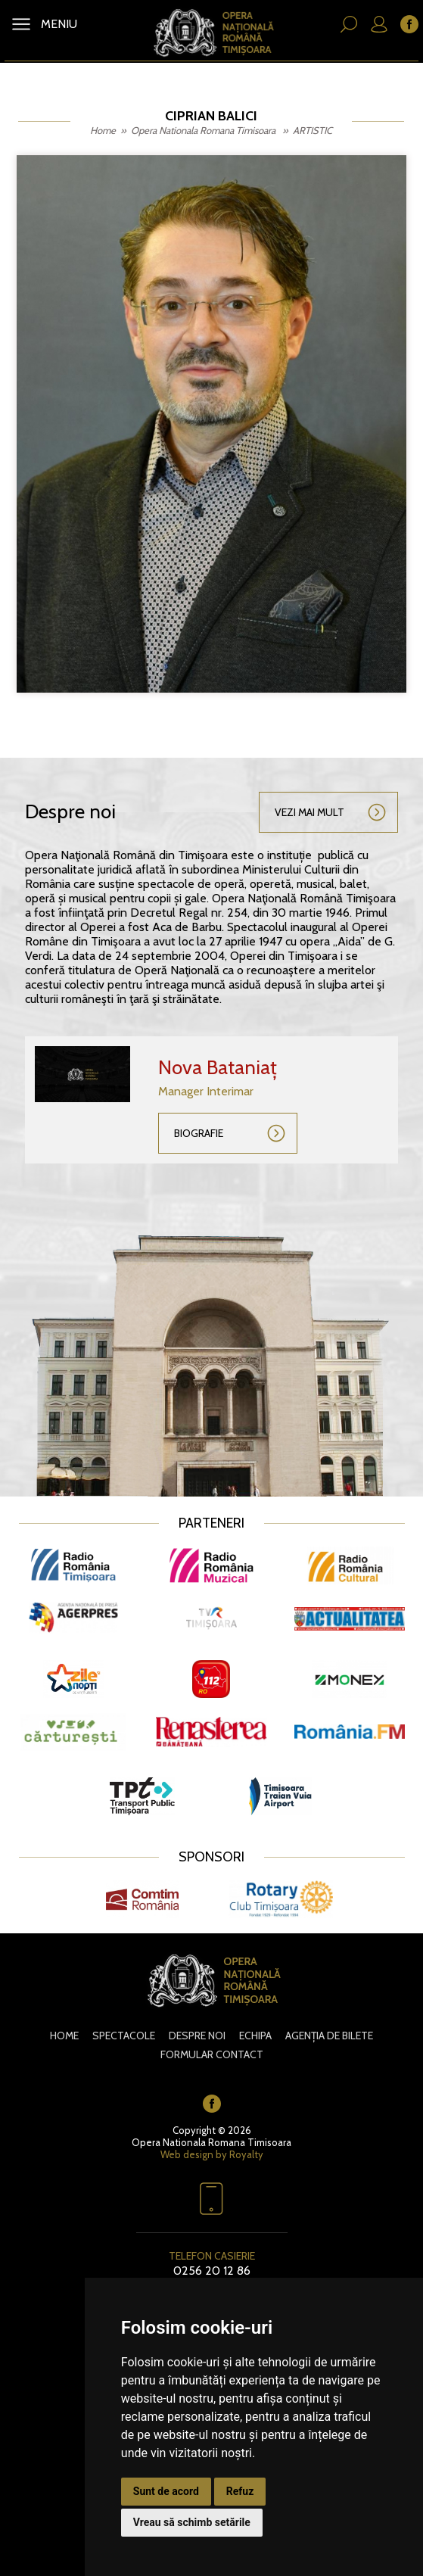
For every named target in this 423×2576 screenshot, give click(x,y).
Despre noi (197, 2035)
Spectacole (123, 2035)
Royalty (246, 2154)
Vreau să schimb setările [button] (191, 2522)
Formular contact (211, 2054)
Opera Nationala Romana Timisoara (204, 130)
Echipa (255, 2035)
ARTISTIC (312, 130)
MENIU (57, 24)
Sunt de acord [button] (166, 2491)
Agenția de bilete (329, 2035)
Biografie (198, 1133)
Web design (186, 2154)
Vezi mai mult (309, 812)
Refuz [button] (240, 2491)
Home (103, 130)
